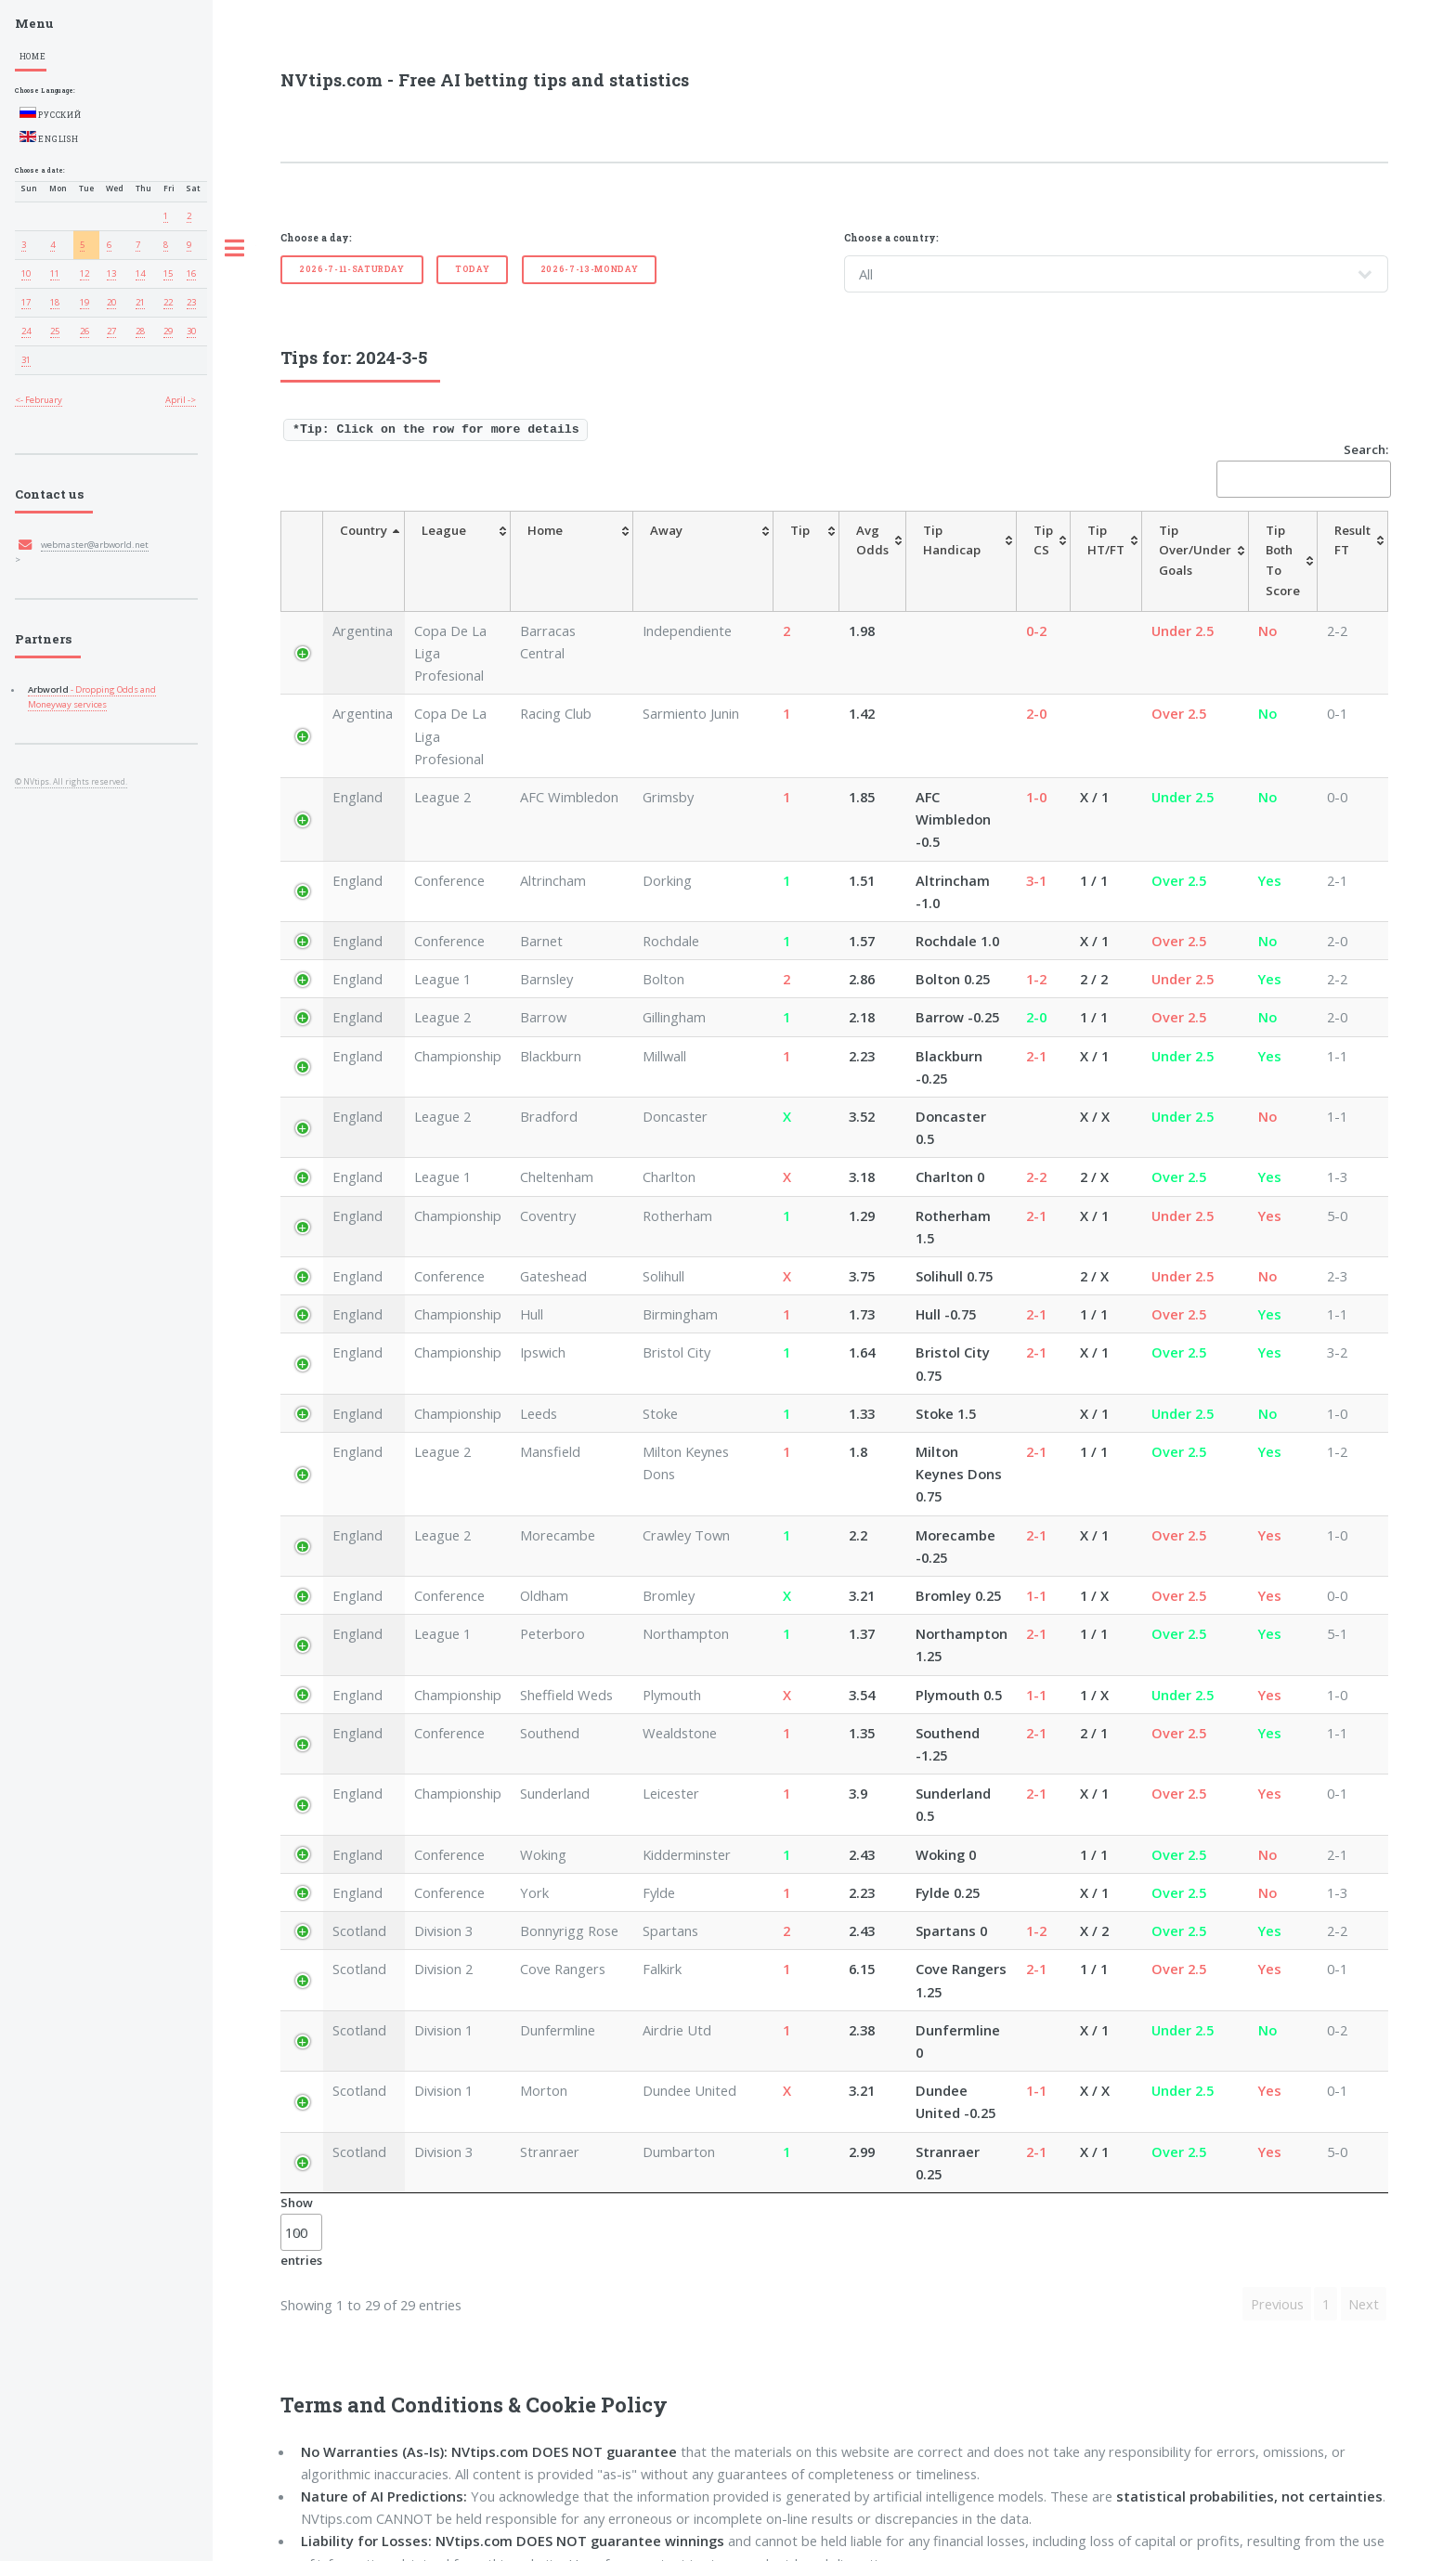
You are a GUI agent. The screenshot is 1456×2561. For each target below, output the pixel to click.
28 (140, 331)
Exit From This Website (453, 2521)
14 (140, 273)
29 (168, 331)
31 (26, 360)
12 (84, 273)
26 (84, 331)
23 (191, 302)
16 (191, 273)
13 (111, 273)
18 (54, 302)
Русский (51, 113)
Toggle (235, 249)
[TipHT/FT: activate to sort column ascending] (1083, 551)
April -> (180, 400)
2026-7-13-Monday (589, 269)
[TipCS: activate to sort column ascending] (1020, 551)
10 (26, 273)
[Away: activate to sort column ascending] (686, 551)
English (49, 137)
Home (33, 56)
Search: (1302, 469)
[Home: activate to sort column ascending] (583, 551)
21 (140, 302)
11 (54, 273)
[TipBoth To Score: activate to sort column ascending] (1271, 551)
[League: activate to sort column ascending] (465, 551)
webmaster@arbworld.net (95, 545)
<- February (38, 400)
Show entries (301, 1964)
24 (26, 331)
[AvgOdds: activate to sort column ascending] (827, 551)
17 (26, 302)
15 (168, 273)
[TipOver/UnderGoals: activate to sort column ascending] (1172, 551)
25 (54, 331)
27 (111, 331)
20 (111, 302)
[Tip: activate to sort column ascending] (767, 551)
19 (84, 302)
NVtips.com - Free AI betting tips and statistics (484, 80)
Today (472, 269)
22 (168, 302)
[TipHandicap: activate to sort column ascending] (927, 551)
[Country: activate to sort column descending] (356, 551)
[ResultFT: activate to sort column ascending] (1352, 551)
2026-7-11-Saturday (352, 269)
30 (191, 331)
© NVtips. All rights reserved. (71, 781)
